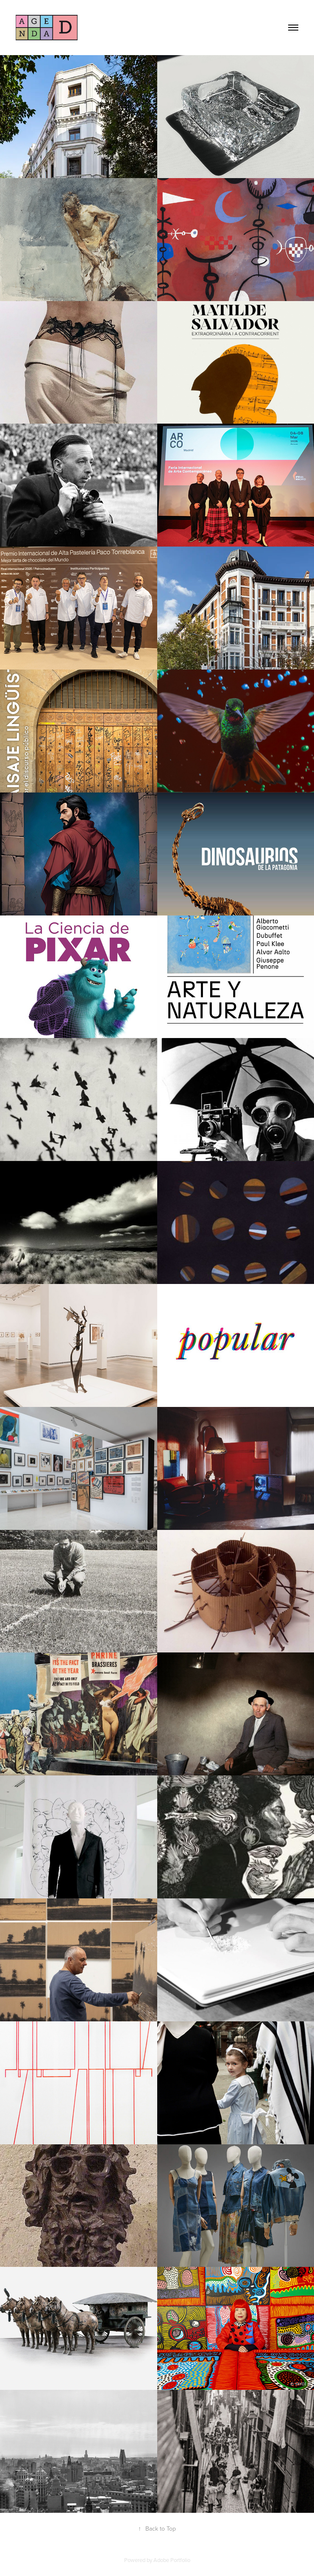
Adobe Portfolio (171, 2560)
